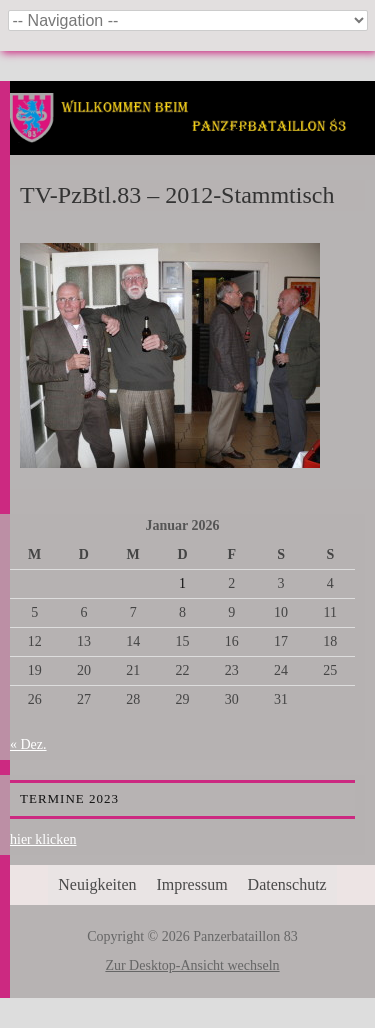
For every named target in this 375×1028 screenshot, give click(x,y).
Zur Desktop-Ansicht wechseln (192, 965)
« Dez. (28, 744)
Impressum (192, 884)
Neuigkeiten (97, 884)
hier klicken (43, 839)
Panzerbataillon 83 (192, 142)
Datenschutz (287, 884)
